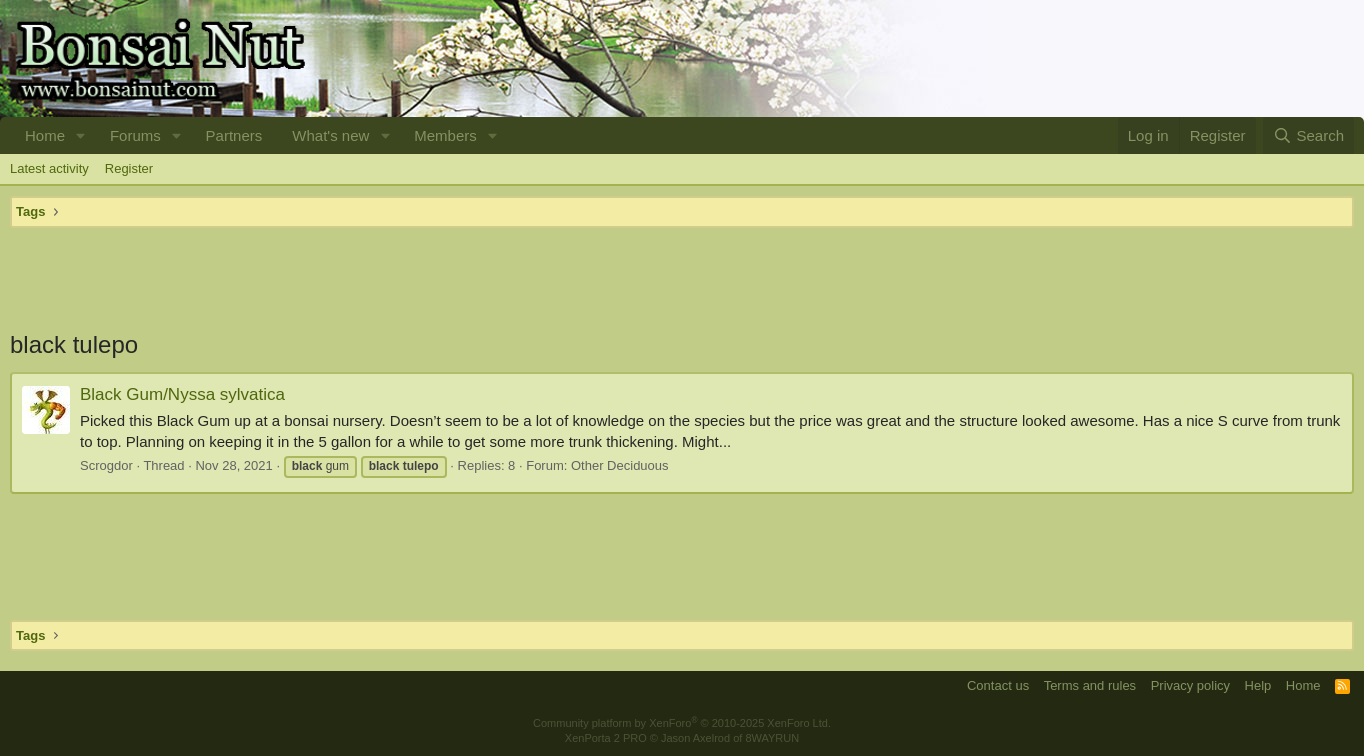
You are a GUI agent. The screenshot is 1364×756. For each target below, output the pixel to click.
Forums (135, 135)
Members (445, 135)
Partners (234, 135)
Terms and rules (1090, 685)
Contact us (998, 685)
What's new (330, 135)
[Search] (1308, 135)
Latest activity (49, 168)
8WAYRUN (772, 738)
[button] (81, 135)
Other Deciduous (620, 465)
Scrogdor (106, 465)
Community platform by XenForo (682, 723)
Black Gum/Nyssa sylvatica (182, 394)
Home (45, 135)
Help (1258, 685)
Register (129, 168)
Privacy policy (1190, 685)
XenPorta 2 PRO (606, 738)
